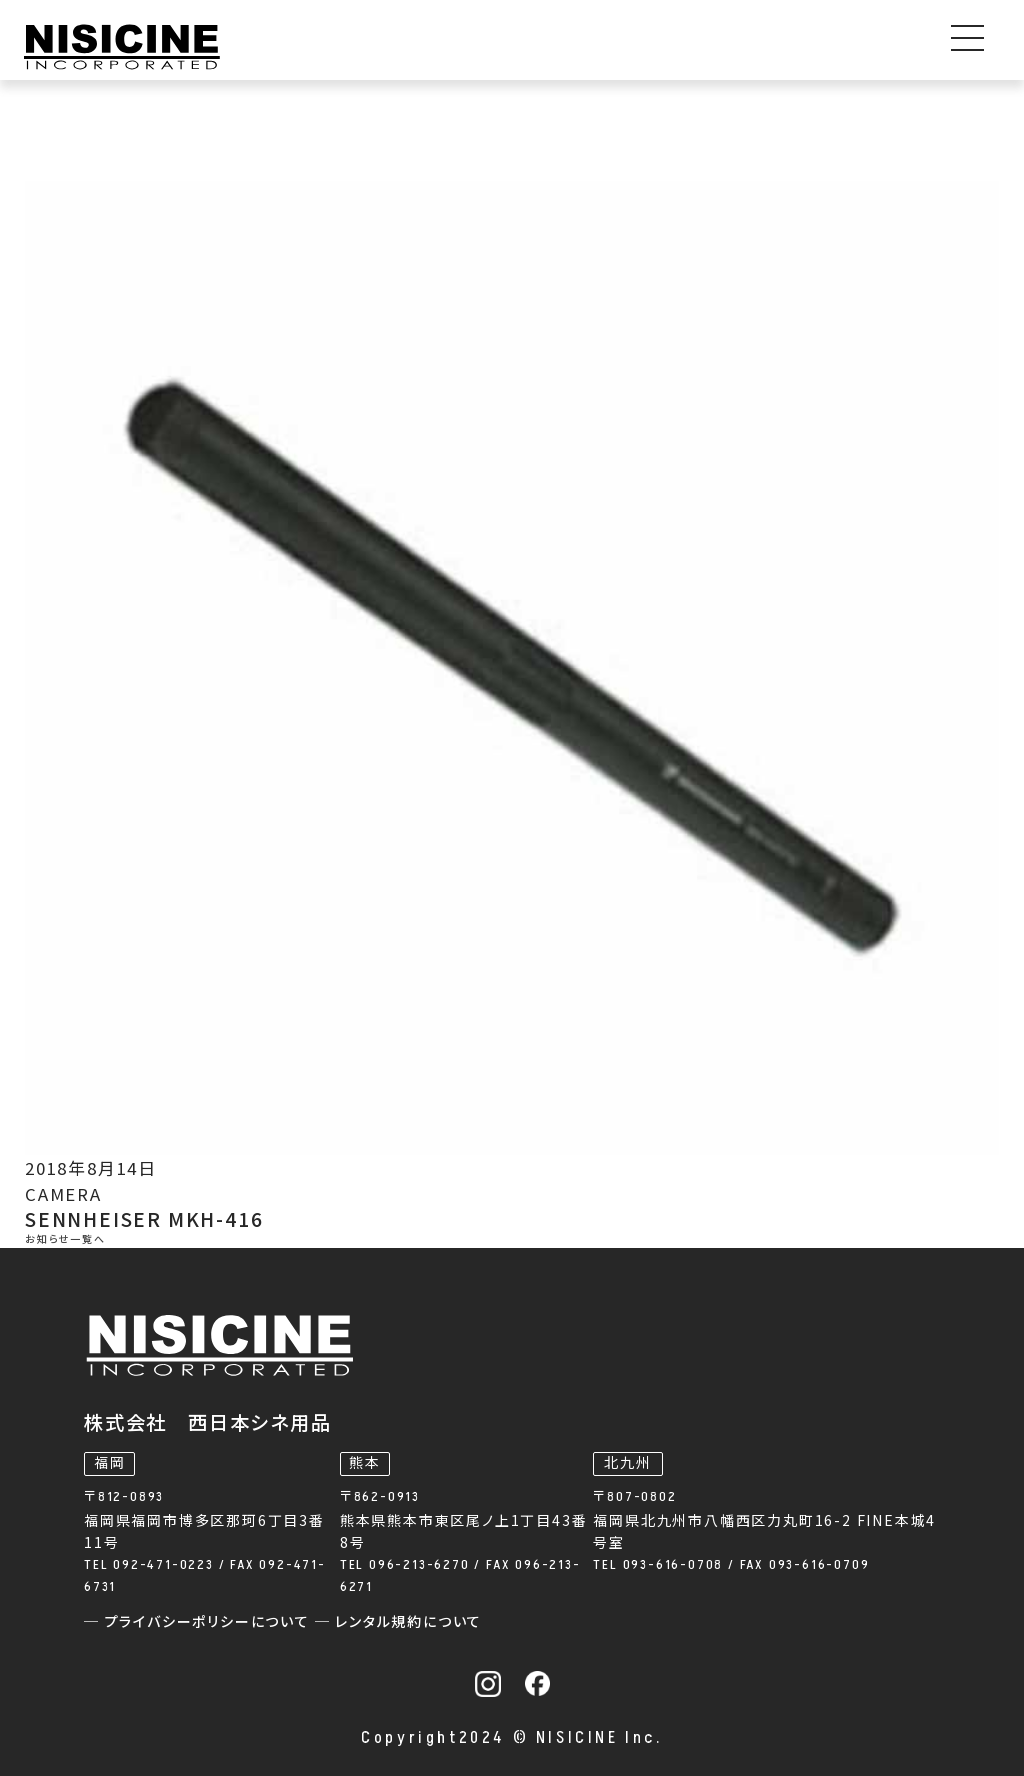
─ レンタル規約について (399, 1622)
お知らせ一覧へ (65, 1240)
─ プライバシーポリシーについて (199, 1622)
